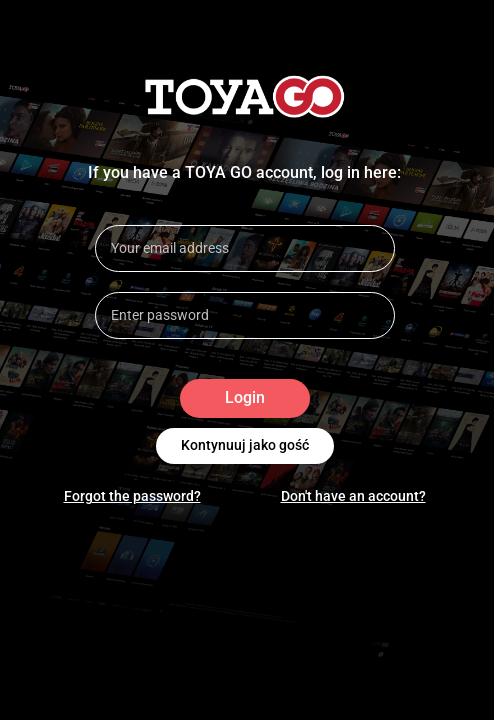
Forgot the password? (132, 496)
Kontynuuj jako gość (245, 446)
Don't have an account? (353, 496)
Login (245, 398)
